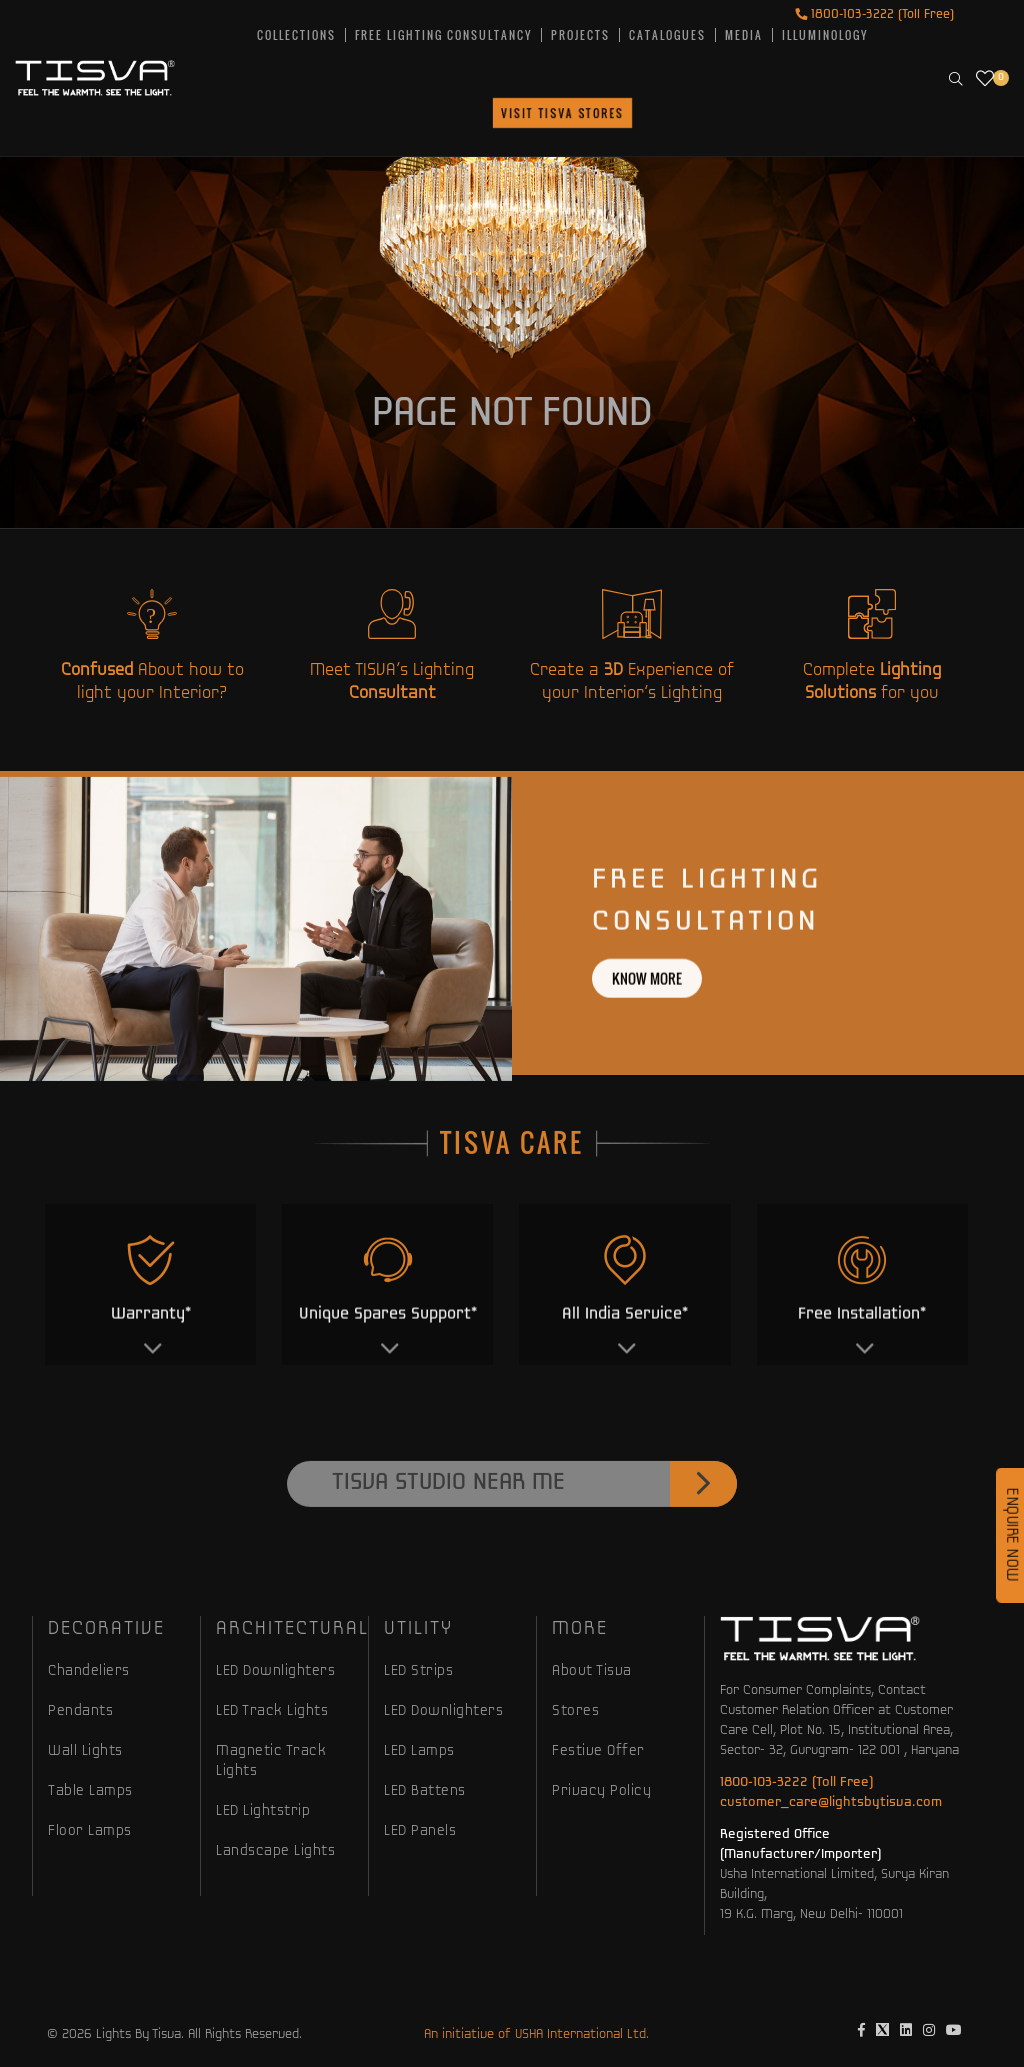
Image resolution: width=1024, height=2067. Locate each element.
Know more (647, 1046)
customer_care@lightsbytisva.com (831, 1802)
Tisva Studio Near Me (534, 1553)
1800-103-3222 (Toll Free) (874, 14)
